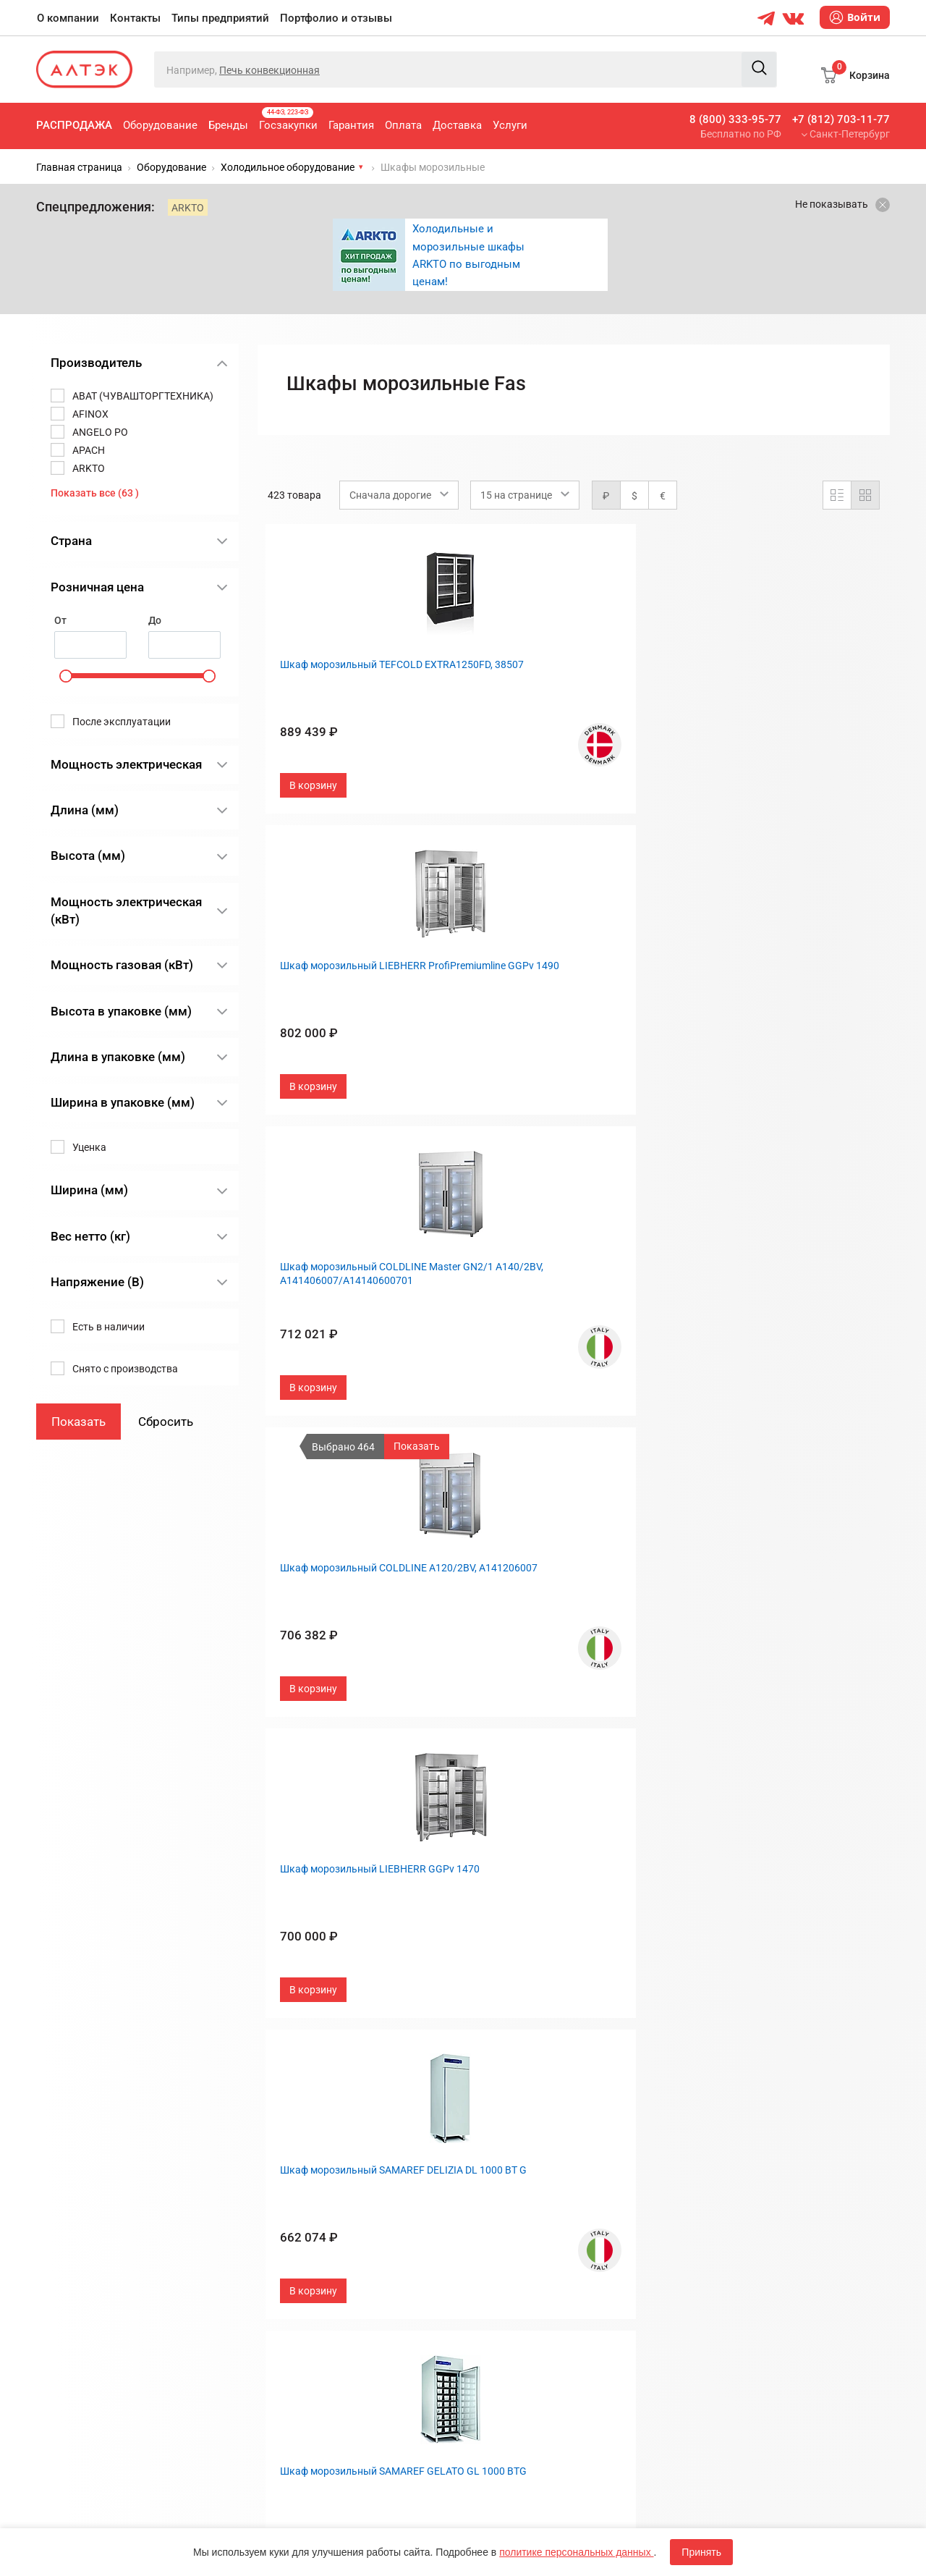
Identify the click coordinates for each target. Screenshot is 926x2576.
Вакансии (497, 2266)
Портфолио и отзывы (336, 18)
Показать (417, 1446)
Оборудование (160, 125)
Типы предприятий (220, 18)
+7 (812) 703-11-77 (841, 119)
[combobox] (399, 495)
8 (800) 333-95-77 (735, 119)
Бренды (228, 125)
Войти (854, 17)
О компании (68, 18)
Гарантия (351, 125)
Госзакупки (288, 119)
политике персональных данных (576, 2552)
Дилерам (496, 2242)
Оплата (403, 125)
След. (679, 2042)
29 (644, 2042)
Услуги (510, 125)
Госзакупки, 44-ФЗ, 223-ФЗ (329, 2170)
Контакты (135, 18)
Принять (701, 2552)
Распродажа (74, 125)
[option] (470, 255)
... (619, 2042)
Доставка (457, 125)
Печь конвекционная (269, 70)
